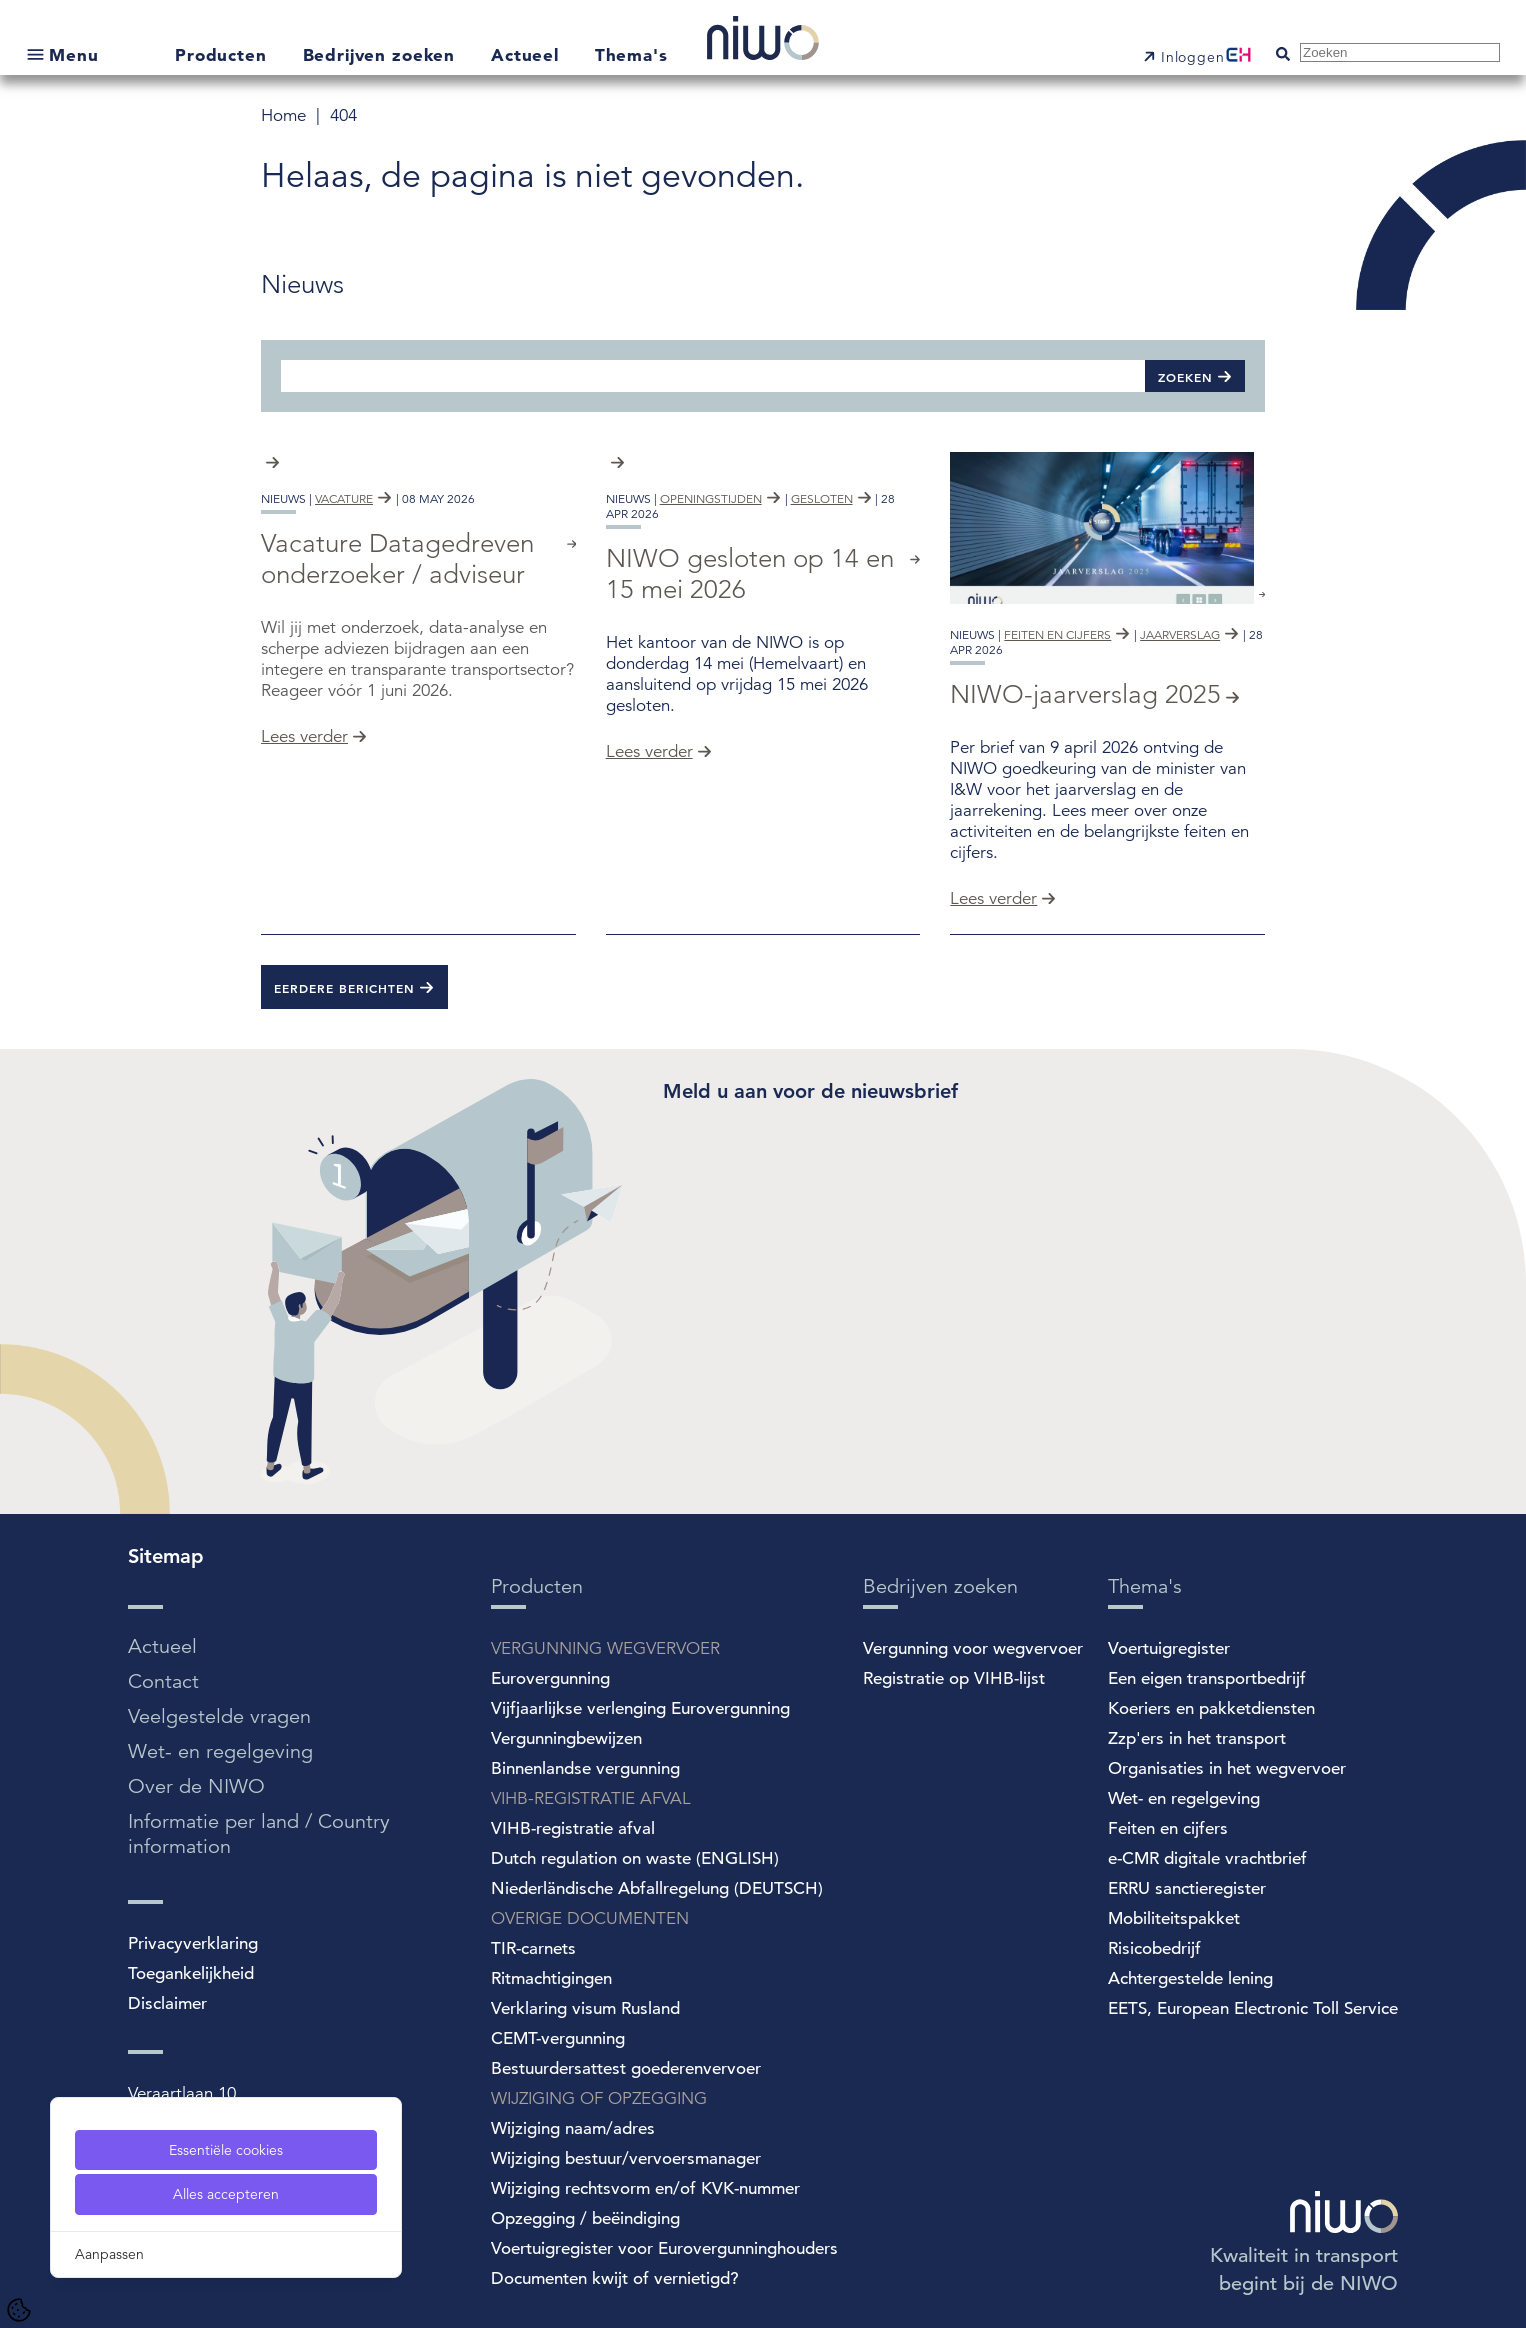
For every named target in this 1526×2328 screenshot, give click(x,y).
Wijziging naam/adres (573, 2128)
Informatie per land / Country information (259, 1834)
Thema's (631, 54)
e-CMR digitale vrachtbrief (1207, 1858)
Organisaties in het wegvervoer (1227, 1768)
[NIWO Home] (763, 40)
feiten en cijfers (1057, 634)
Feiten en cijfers (1168, 1828)
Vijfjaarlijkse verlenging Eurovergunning (640, 1708)
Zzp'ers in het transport (1197, 1738)
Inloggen (1193, 57)
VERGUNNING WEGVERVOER (605, 1648)
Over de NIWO (196, 1786)
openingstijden (711, 634)
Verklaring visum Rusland (585, 2008)
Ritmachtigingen (551, 1978)
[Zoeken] (713, 375)
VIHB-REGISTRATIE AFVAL (591, 1798)
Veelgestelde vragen (219, 1716)
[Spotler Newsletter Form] (964, 1263)
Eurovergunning (550, 1678)
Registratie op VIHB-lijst (954, 1678)
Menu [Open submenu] (73, 54)
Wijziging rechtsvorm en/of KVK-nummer (645, 2188)
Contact (163, 1681)
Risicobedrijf (1154, 1948)
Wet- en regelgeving (220, 1751)
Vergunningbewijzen (566, 1738)
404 (343, 115)
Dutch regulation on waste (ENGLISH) (635, 1858)
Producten (224, 54)
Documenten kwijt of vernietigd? (615, 2278)
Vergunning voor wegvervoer (973, 1648)
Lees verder (304, 872)
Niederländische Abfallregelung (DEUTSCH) (657, 1888)
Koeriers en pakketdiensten (1211, 1708)
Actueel (528, 54)
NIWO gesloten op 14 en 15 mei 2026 (750, 710)
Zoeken (1185, 377)
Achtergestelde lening (1190, 1978)
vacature (344, 634)
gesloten (822, 634)
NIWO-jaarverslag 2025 (1085, 694)
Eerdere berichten (344, 988)
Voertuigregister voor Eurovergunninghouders (664, 2248)
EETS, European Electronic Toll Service (1253, 2008)
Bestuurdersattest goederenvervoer (626, 2068)
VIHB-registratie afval (573, 1828)
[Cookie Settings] (19, 2310)
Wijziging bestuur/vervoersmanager (626, 2158)
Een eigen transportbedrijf (1207, 1678)
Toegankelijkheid (191, 1973)
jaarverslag (1180, 634)
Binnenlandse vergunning (585, 1768)
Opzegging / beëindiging (585, 2218)
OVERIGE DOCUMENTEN (590, 1918)
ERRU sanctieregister (1187, 1888)
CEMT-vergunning (558, 2038)
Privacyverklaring (193, 1943)
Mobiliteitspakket (1174, 1918)
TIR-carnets (533, 1948)
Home (286, 115)
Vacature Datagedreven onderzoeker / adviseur (397, 695)
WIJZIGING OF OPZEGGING (599, 2098)
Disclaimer (167, 2003)
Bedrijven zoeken (382, 54)
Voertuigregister (1169, 1648)
